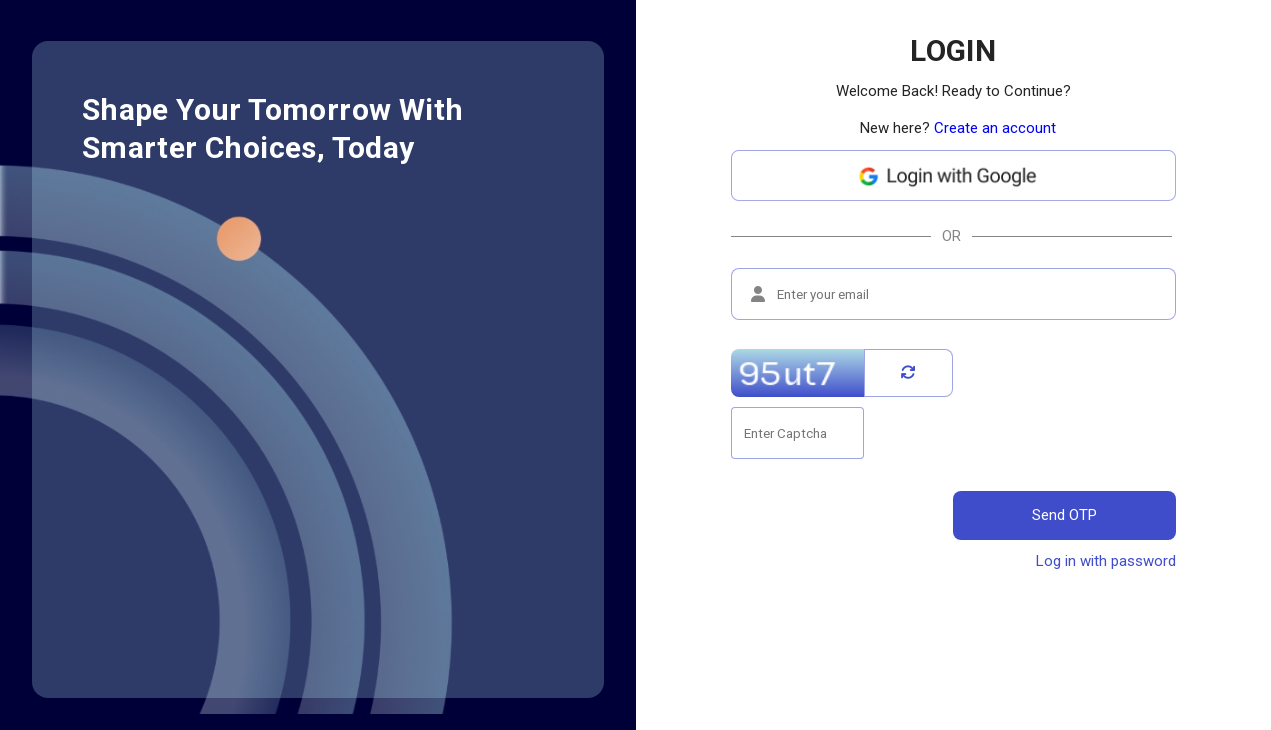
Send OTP (1064, 515)
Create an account (995, 128)
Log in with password (1106, 561)
